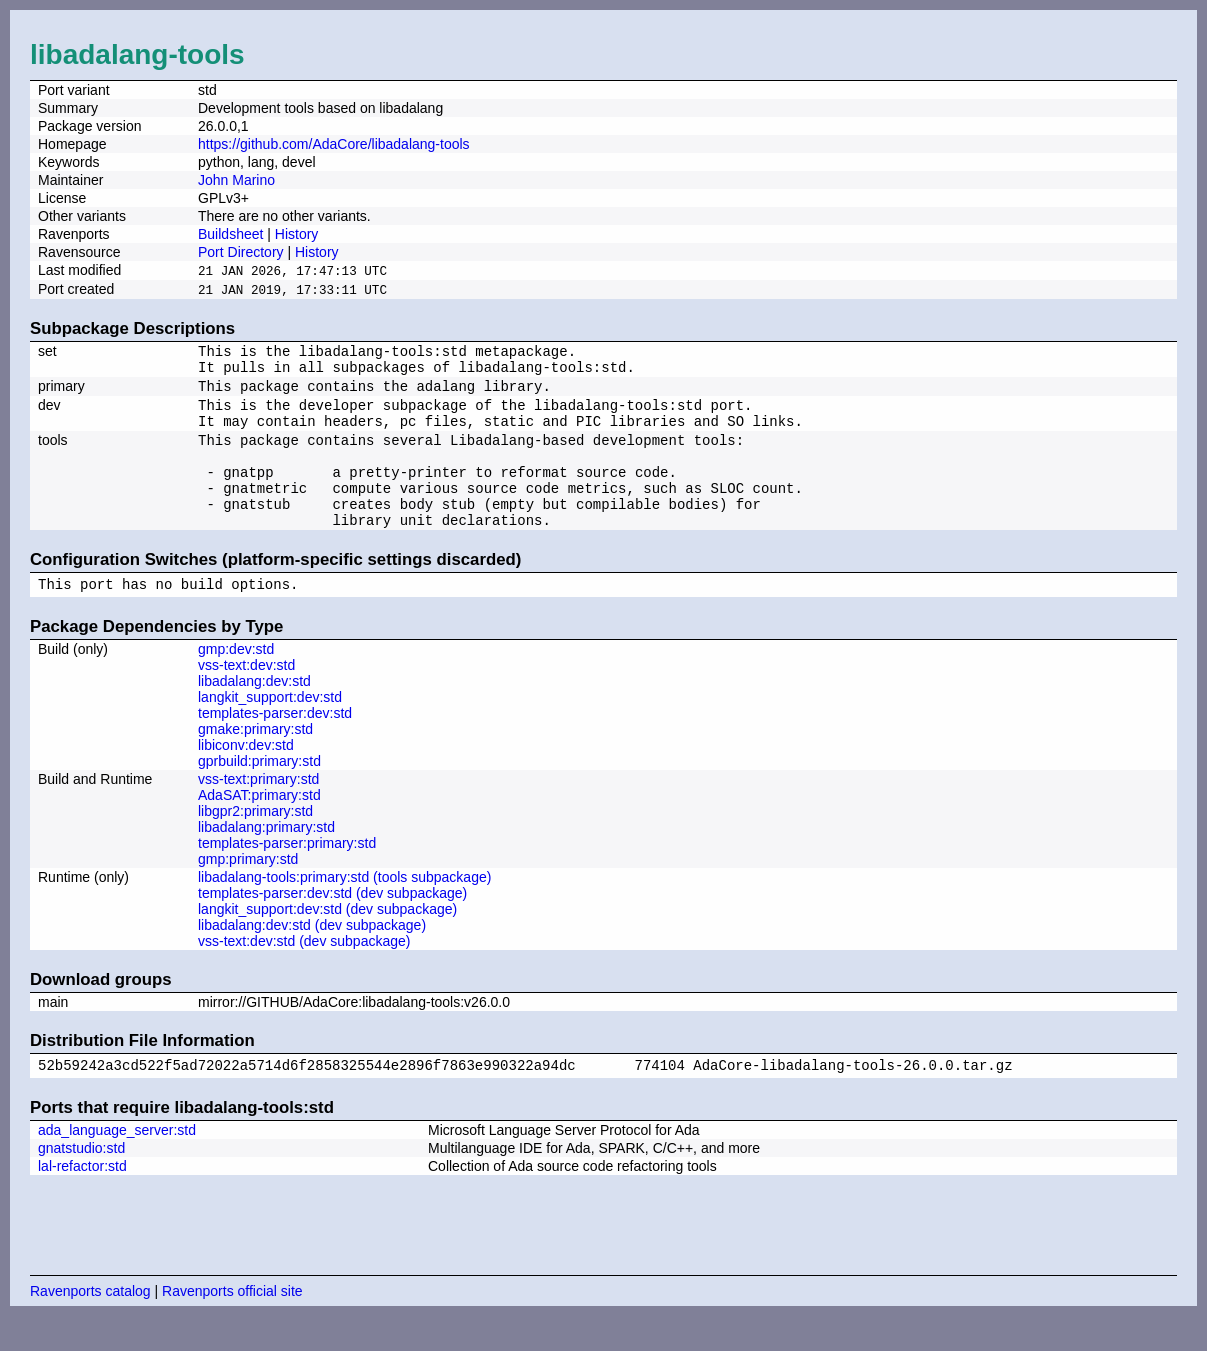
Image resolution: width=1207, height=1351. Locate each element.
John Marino (236, 180)
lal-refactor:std (82, 1201)
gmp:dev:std (236, 681)
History (297, 234)
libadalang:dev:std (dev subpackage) (312, 957)
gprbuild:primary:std (259, 793)
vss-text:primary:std (258, 811)
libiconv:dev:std (246, 777)
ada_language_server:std (117, 1165)
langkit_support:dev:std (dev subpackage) (327, 941)
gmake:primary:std (255, 761)
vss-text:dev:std (246, 697)
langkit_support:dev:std (270, 729)
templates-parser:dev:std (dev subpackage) (332, 925)
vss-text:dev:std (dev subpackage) (304, 973)
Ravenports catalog (90, 1326)
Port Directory (241, 252)
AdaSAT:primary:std (259, 827)
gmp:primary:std (248, 891)
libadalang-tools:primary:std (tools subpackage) (344, 909)
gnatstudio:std (81, 1183)
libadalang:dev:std (254, 713)
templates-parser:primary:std (287, 875)
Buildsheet (230, 234)
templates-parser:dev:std (275, 745)
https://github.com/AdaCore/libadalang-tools (334, 144)
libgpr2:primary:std (255, 843)
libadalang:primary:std (266, 859)
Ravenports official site (232, 1326)
